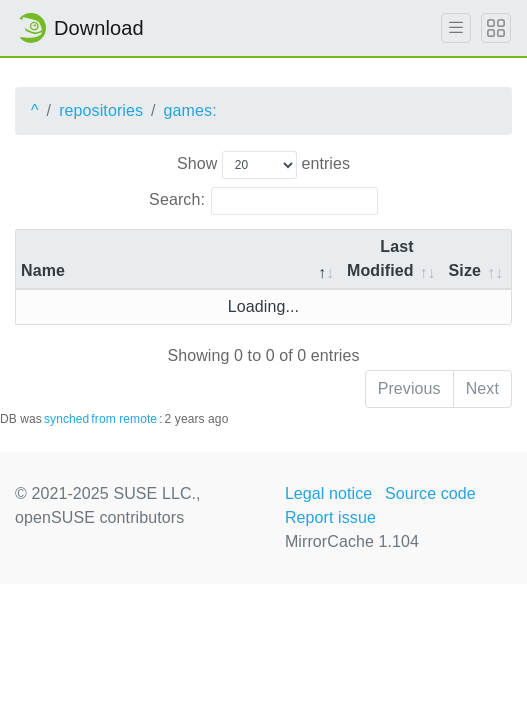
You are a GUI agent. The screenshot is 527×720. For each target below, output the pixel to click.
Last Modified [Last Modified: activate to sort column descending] (380, 258)
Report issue (330, 517)
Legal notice (329, 493)
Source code (430, 493)
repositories (101, 110)
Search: (263, 201)
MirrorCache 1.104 (352, 541)
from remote (124, 419)
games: (190, 110)
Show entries (263, 165)
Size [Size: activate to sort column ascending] (465, 270)
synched (66, 419)
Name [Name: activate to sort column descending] (43, 270)
